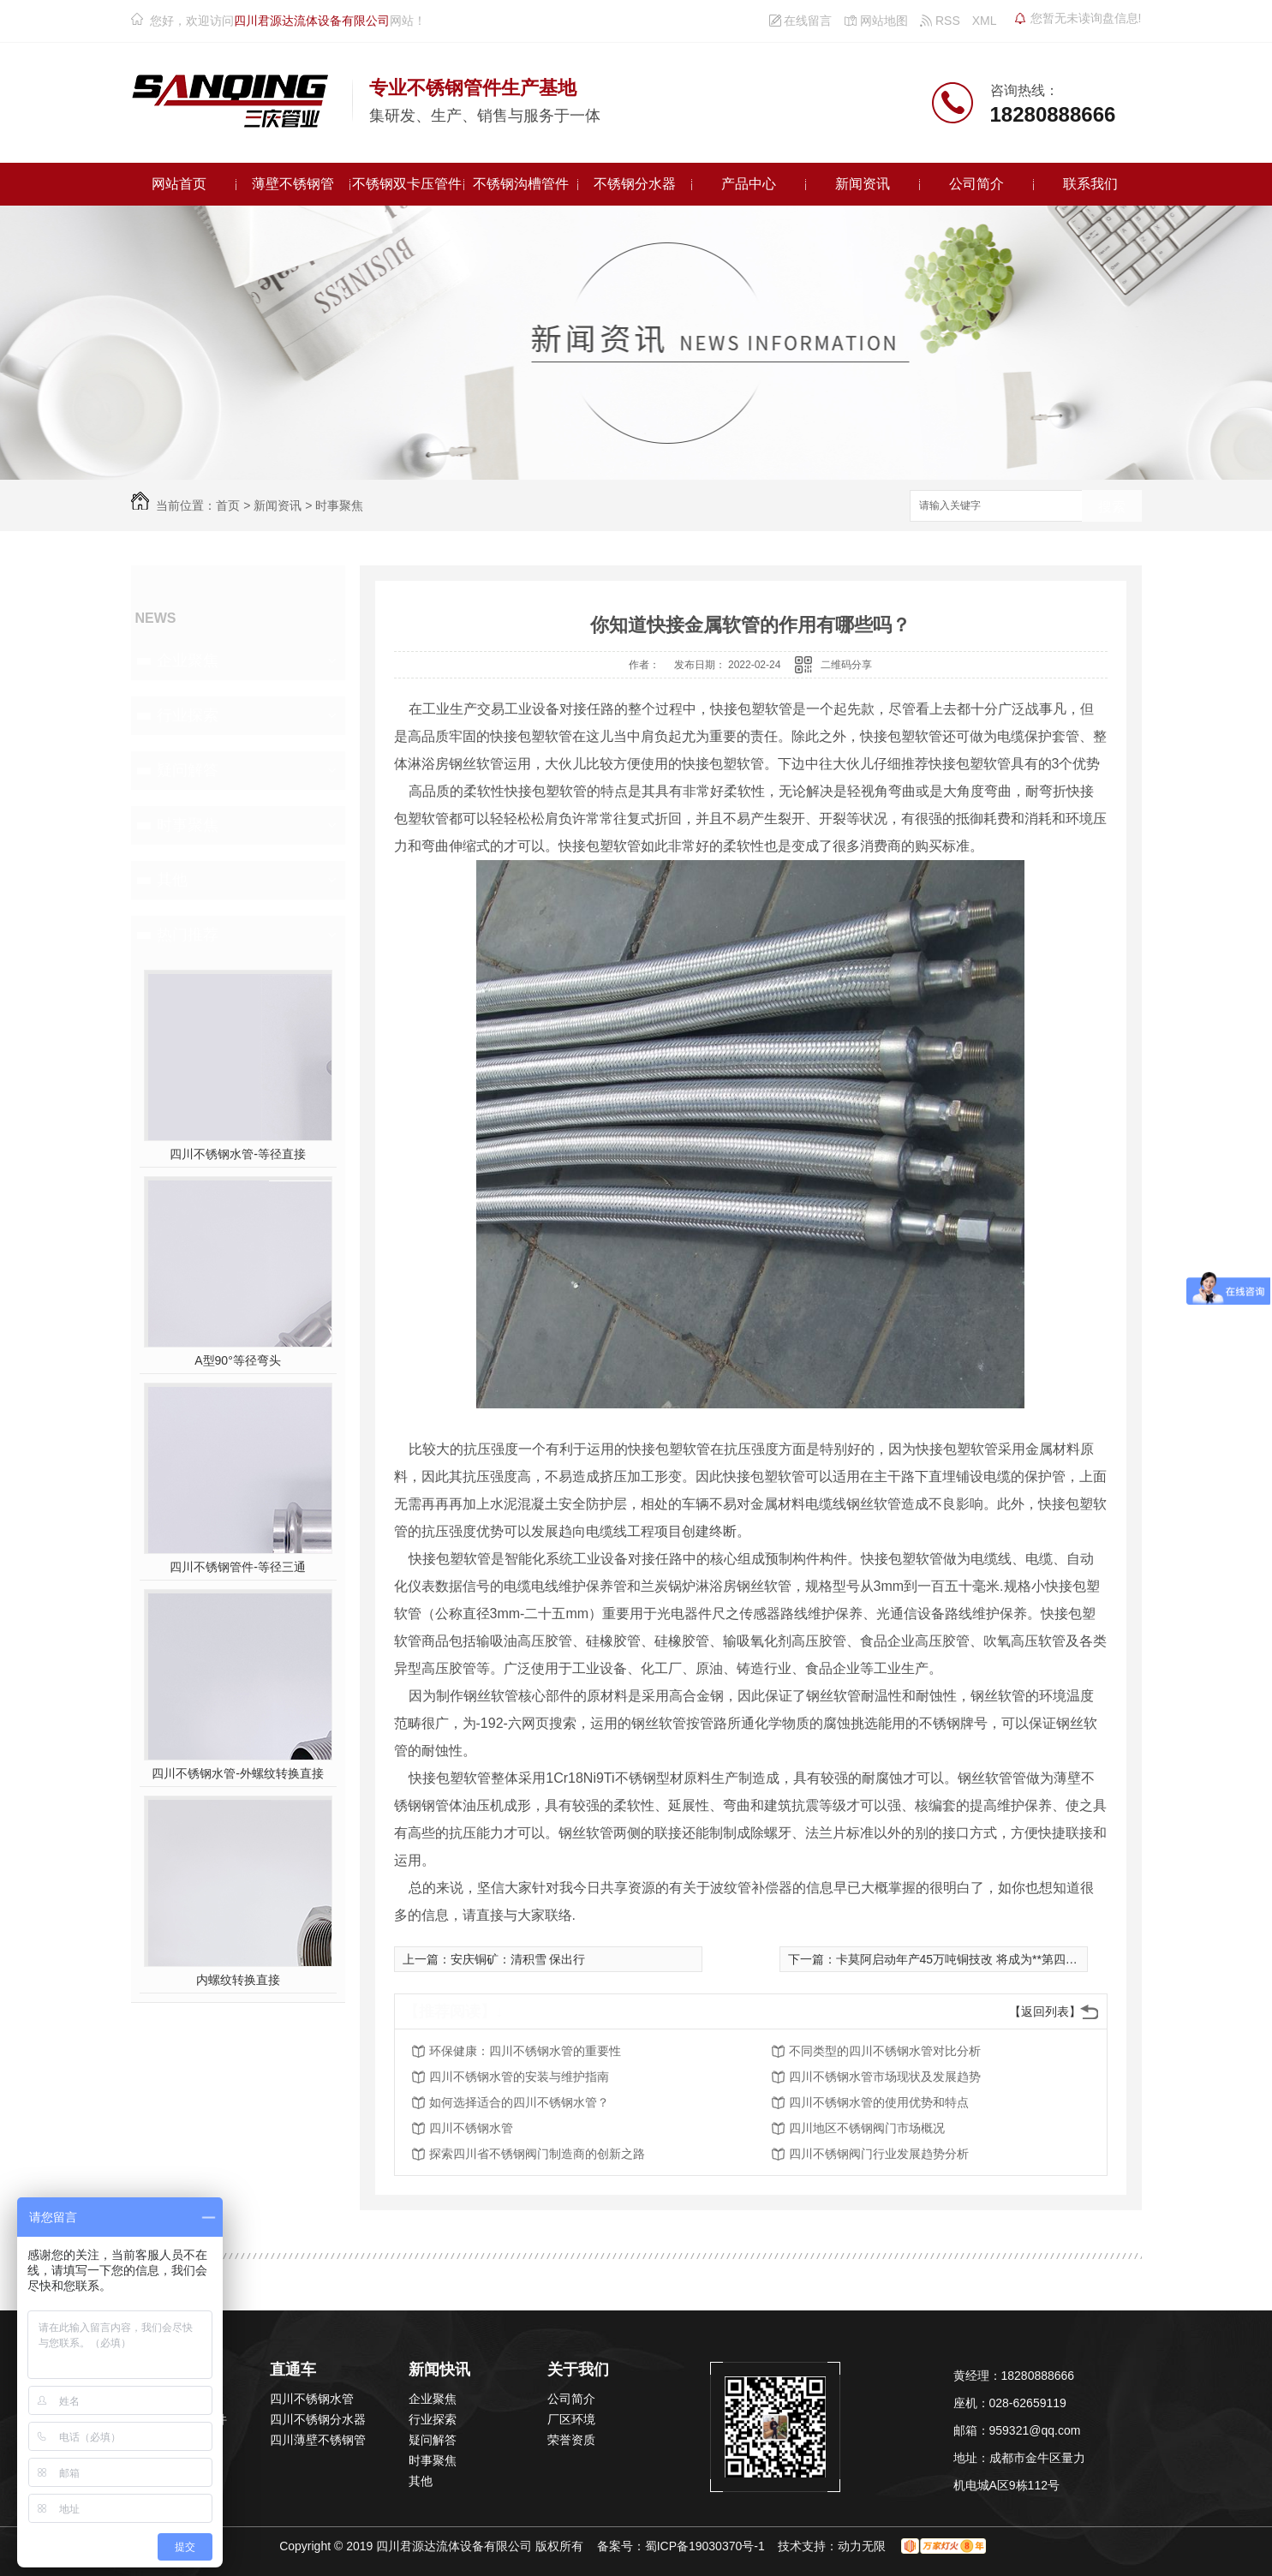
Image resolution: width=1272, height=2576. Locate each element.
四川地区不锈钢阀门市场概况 (867, 2128)
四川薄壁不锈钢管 (318, 2440)
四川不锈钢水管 (471, 2128)
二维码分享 (846, 665)
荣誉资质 (571, 2440)
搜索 (1112, 506)
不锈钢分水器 (635, 183)
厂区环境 (571, 2419)
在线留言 (801, 20)
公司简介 (976, 183)
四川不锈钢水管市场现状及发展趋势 (885, 2076)
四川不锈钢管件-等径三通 (238, 1567)
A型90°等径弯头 (237, 1360)
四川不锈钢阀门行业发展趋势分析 (879, 2154)
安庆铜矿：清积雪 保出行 (518, 1959)
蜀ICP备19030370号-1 (705, 2546)
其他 (172, 879)
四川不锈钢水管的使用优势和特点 (879, 2102)
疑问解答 (187, 770)
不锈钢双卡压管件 (407, 183)
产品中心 (748, 183)
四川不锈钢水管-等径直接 (238, 1154)
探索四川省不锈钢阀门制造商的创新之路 (537, 2154)
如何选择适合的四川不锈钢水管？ (519, 2102)
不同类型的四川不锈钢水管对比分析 (885, 2051)
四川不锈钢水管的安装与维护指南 (519, 2076)
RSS (940, 20)
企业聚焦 (187, 660)
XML (984, 20)
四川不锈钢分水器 (318, 2419)
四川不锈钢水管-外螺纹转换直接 (238, 1773)
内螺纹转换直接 (238, 1980)
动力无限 (862, 2546)
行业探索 (187, 715)
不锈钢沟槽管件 (521, 183)
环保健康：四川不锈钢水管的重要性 (525, 2051)
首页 (228, 505)
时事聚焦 (339, 505)
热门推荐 (187, 934)
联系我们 (1090, 183)
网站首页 (179, 183)
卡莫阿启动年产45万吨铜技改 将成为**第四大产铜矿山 (981, 1959)
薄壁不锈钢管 (293, 183)
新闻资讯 (862, 183)
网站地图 (876, 20)
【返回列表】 (1045, 2011)
